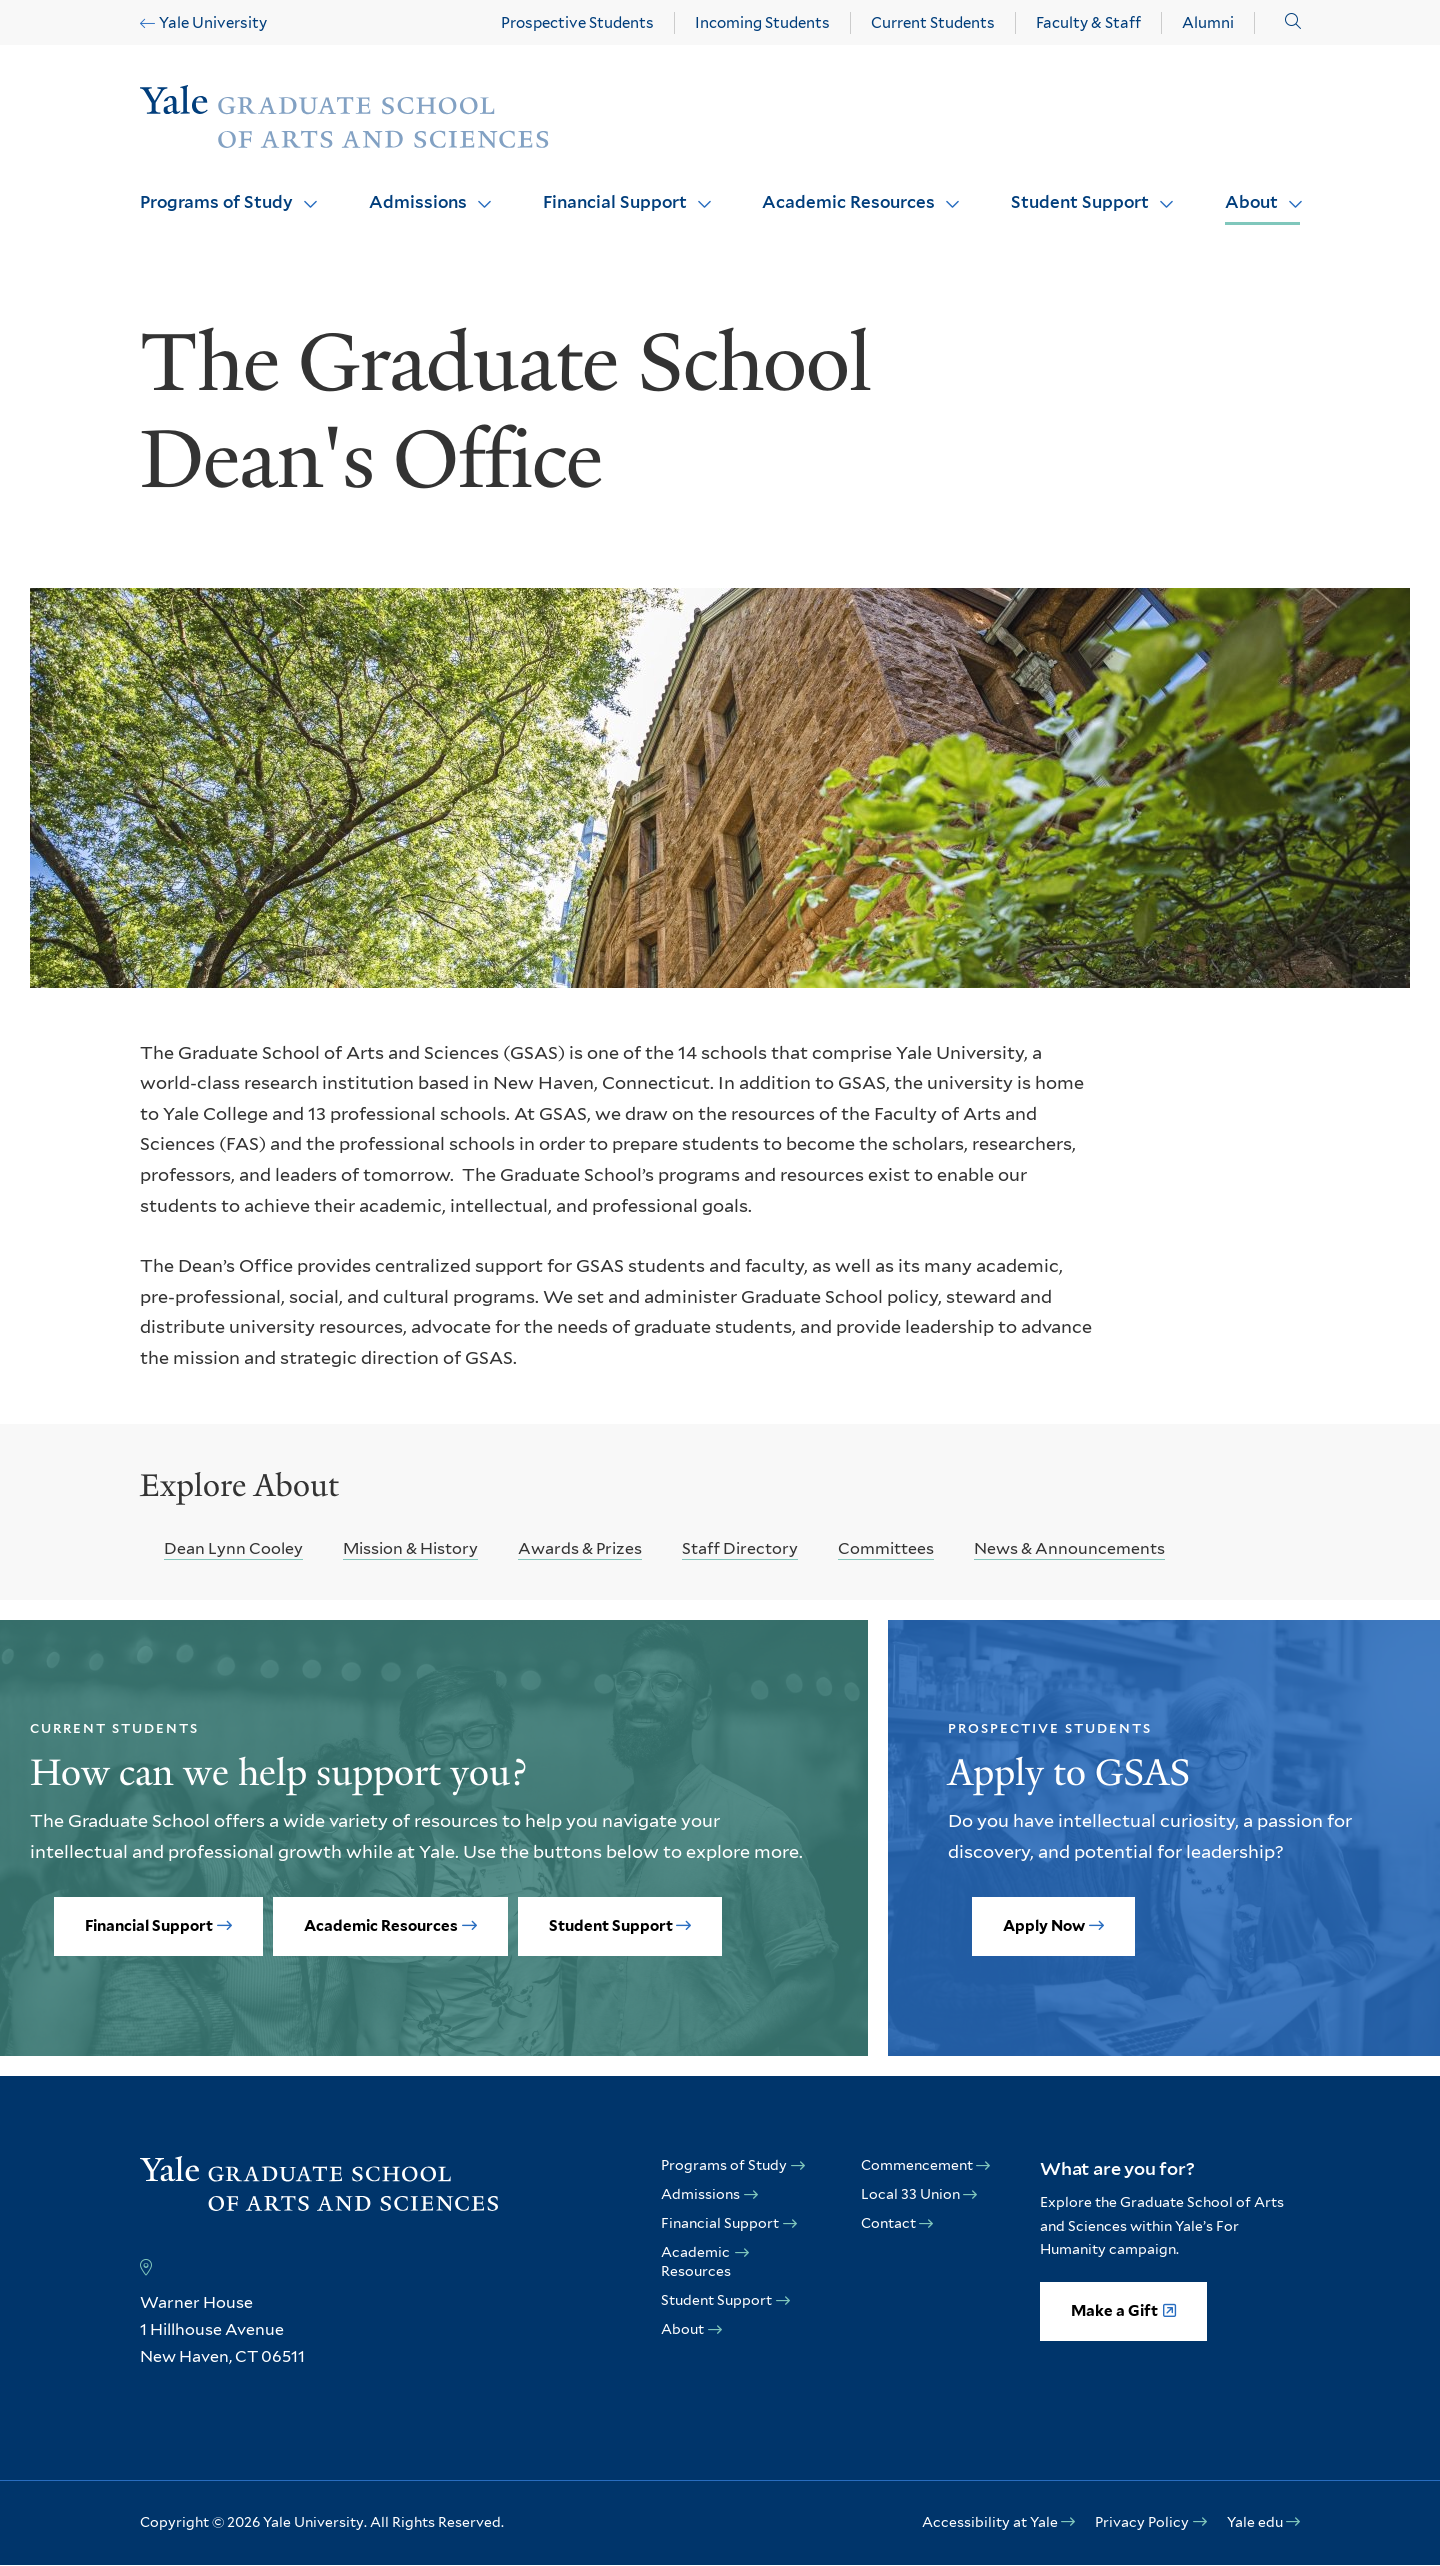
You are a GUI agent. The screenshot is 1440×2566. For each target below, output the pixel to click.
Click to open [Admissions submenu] (477, 191)
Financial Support (615, 202)
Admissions (418, 202)
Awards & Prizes (580, 1548)
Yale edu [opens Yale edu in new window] (1255, 2522)
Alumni (1208, 23)
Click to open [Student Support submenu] (1159, 191)
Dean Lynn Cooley (233, 1548)
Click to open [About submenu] (1288, 191)
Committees (886, 1548)
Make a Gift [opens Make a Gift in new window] (1114, 2311)
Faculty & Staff (1088, 23)
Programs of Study (216, 202)
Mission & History (410, 1548)
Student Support (1080, 202)
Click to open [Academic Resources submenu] (945, 191)
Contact (888, 2223)
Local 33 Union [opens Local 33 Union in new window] (910, 2194)
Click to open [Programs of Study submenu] (303, 191)
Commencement (917, 2165)
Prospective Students (577, 23)
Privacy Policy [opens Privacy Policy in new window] (1142, 2522)
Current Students (933, 23)
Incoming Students (762, 23)
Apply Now (1044, 1926)
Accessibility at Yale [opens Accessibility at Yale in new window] (990, 2522)
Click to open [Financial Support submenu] (697, 191)
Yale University (213, 23)
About (1251, 202)
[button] (1292, 21)
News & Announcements (1069, 1548)
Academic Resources (848, 202)
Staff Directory (740, 1548)
